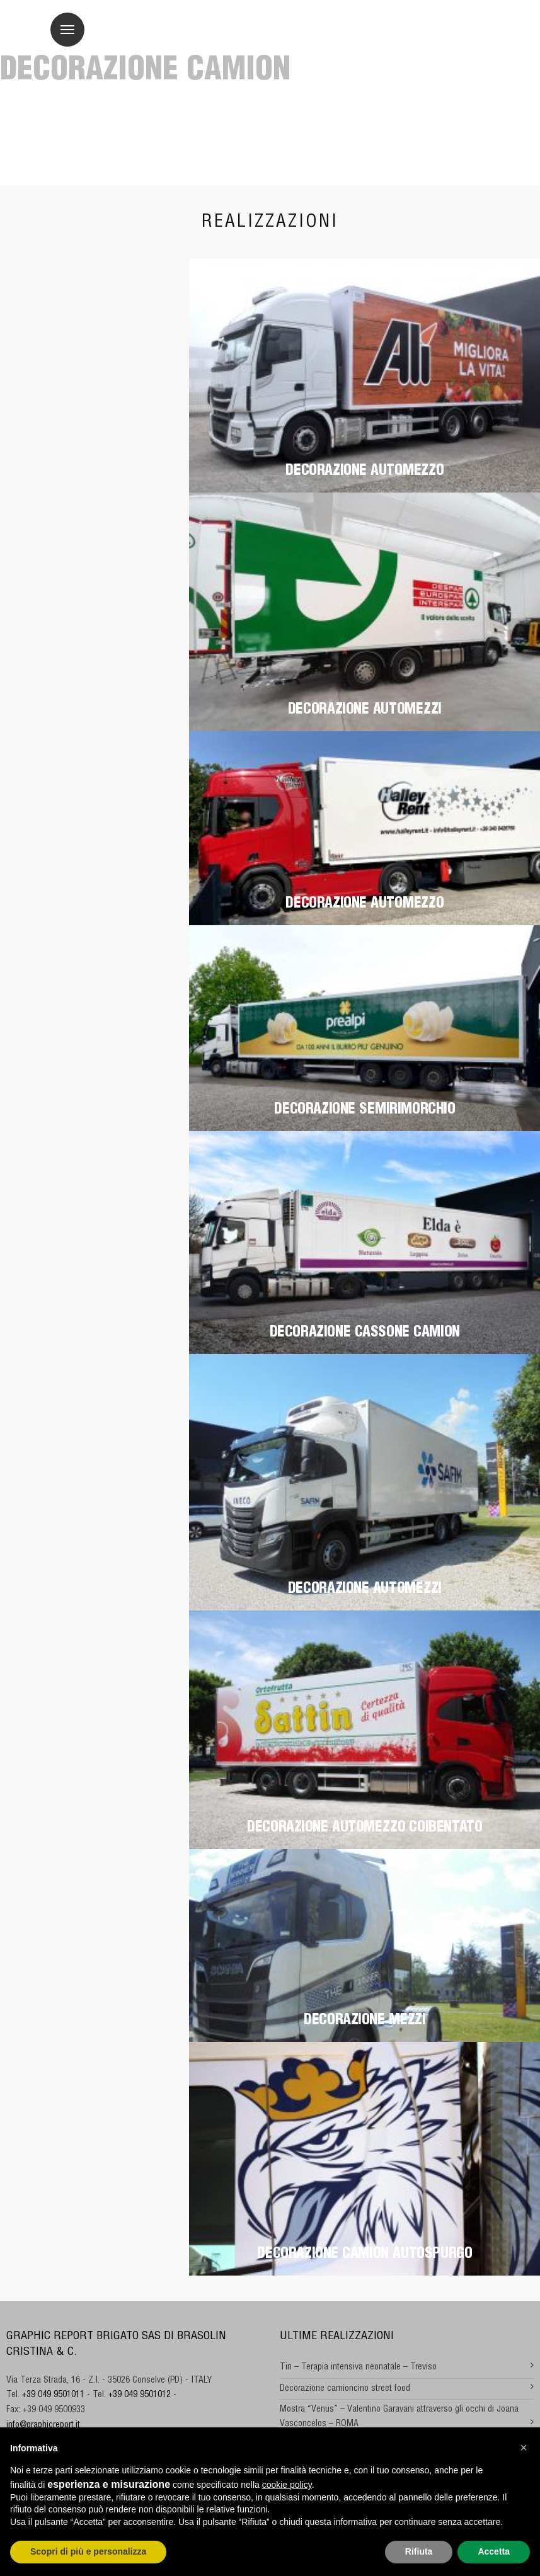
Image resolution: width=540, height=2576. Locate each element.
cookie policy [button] (287, 2485)
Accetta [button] (494, 2551)
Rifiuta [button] (419, 2551)
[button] (524, 2447)
